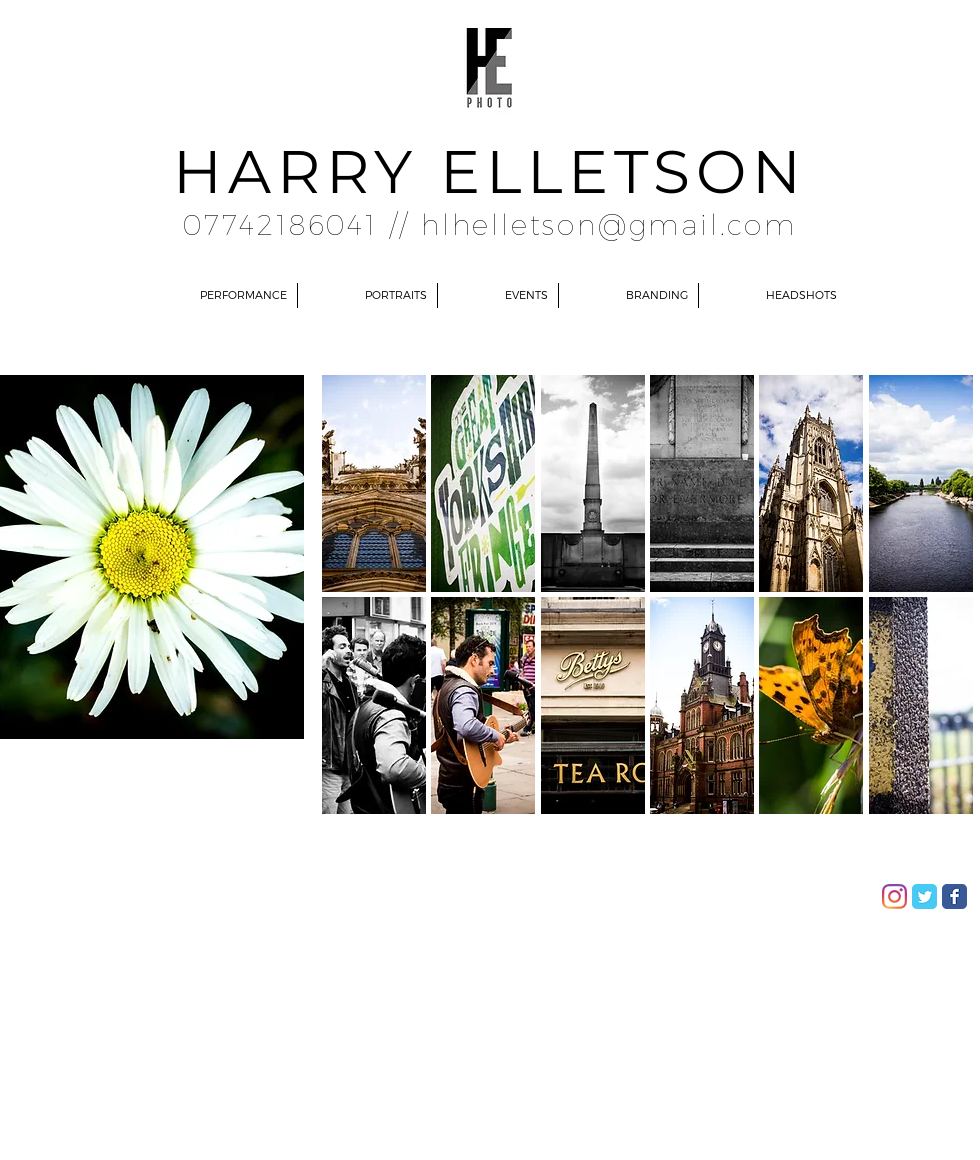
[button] (374, 483)
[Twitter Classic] (924, 896)
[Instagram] (894, 896)
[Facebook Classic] (954, 896)
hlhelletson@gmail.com (609, 223)
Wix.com (285, 890)
